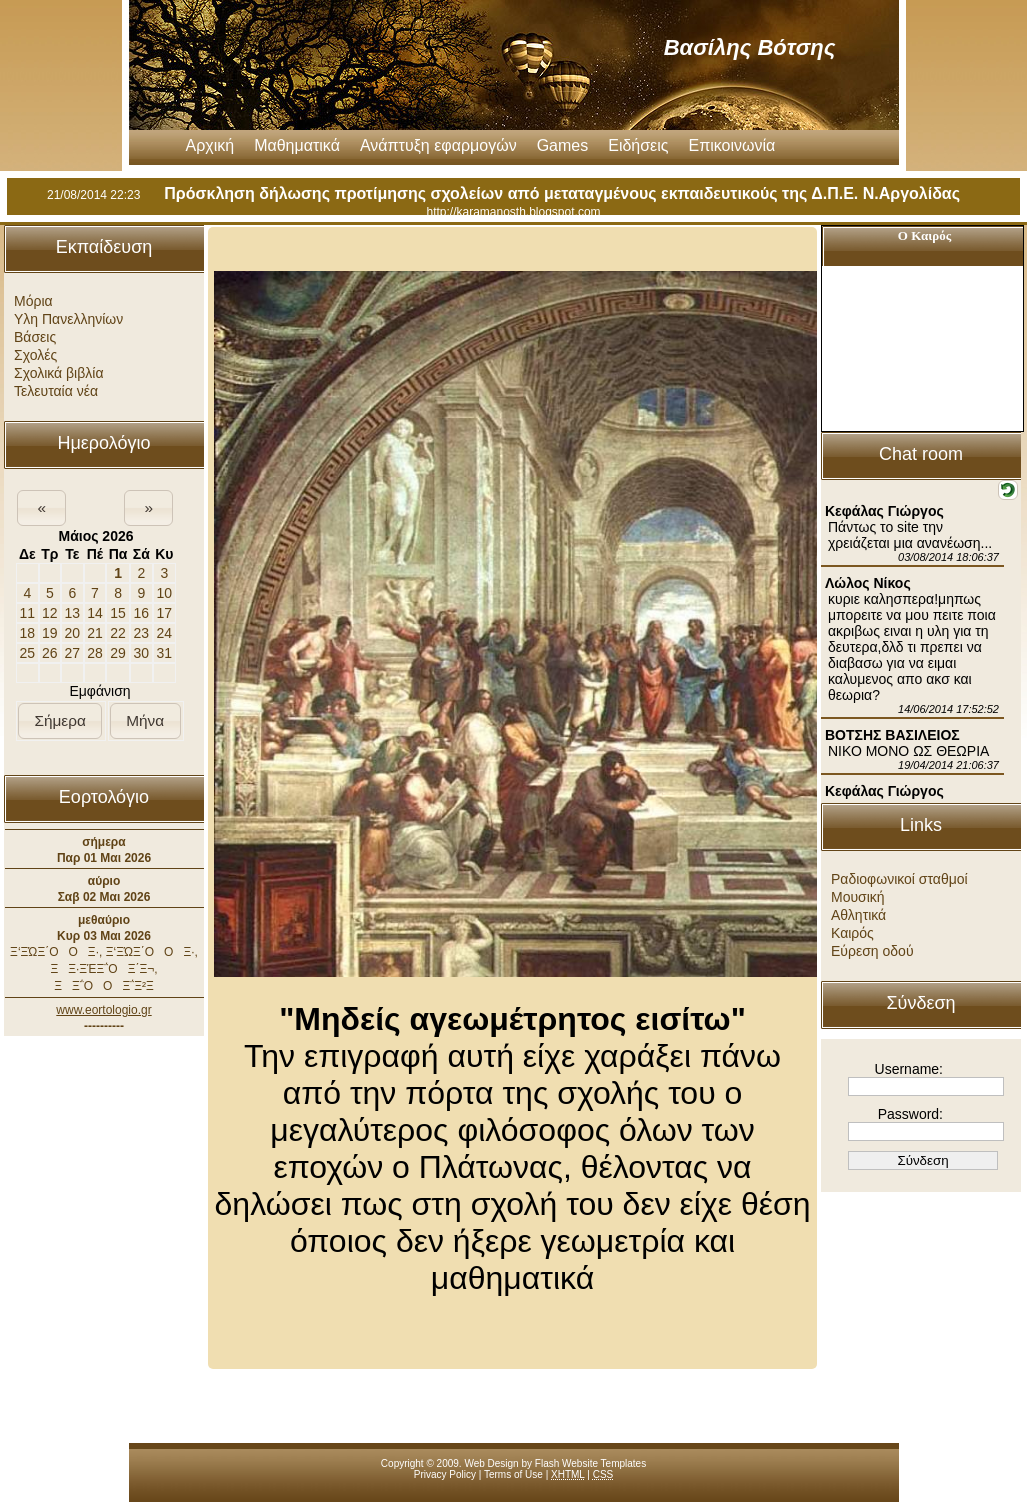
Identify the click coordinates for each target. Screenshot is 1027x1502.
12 (50, 613)
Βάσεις (35, 337)
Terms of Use (513, 1474)
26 (50, 653)
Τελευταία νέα (56, 391)
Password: (910, 1114)
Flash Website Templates (590, 1463)
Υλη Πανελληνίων (68, 319)
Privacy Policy (445, 1474)
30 (142, 653)
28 (95, 653)
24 (165, 633)
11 (27, 613)
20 (73, 633)
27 (73, 653)
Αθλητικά (858, 915)
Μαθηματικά (297, 145)
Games (563, 145)
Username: (909, 1069)
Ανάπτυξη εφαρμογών (438, 145)
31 (165, 653)
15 (118, 613)
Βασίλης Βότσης (750, 47)
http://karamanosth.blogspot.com (513, 212)
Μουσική (858, 897)
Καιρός (852, 933)
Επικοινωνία (732, 145)
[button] (41, 508)
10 (165, 593)
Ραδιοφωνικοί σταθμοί (899, 879)
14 (95, 613)
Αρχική (210, 145)
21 (95, 633)
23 (142, 633)
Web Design (491, 1463)
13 (73, 613)
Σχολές (35, 355)
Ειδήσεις (638, 145)
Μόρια (33, 301)
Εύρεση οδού (872, 951)
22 (118, 633)
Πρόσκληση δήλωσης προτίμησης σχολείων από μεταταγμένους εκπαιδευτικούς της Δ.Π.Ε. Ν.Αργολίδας (562, 193)
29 (118, 653)
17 (165, 613)
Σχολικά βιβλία (59, 373)
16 (142, 613)
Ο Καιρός (924, 235)
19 (50, 633)
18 (27, 633)
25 (27, 653)
